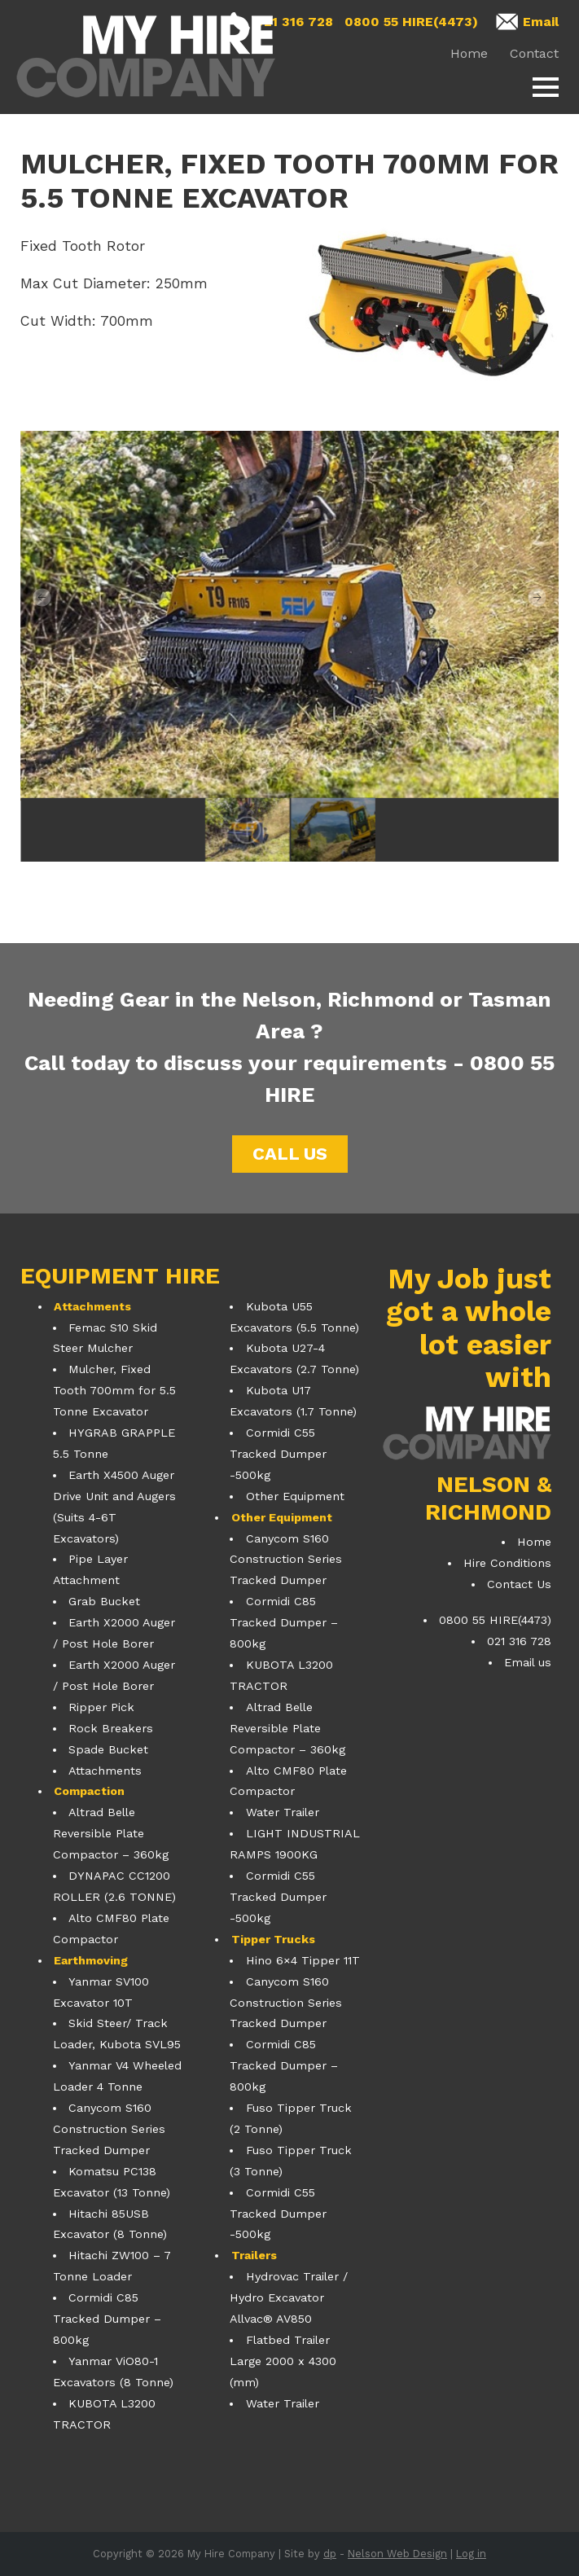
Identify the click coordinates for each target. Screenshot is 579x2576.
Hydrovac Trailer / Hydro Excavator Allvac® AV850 (288, 2297)
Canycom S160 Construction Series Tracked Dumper (109, 2129)
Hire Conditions (507, 1562)
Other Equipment (295, 1496)
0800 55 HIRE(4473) (411, 21)
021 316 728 (294, 21)
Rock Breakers (110, 1728)
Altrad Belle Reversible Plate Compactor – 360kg (111, 1833)
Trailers (254, 2255)
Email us (527, 1662)
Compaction (89, 1790)
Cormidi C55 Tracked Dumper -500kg (278, 1453)
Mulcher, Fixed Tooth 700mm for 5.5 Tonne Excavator (114, 1390)
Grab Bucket (104, 1601)
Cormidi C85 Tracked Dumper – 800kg (107, 2318)
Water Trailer (282, 1812)
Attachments (92, 1306)
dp (329, 2553)
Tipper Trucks (273, 1939)
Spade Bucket (108, 1749)
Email (541, 21)
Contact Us (519, 1584)
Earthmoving (91, 1960)
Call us (289, 1153)
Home (469, 53)
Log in (471, 2553)
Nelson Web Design (397, 2553)
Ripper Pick (101, 1707)
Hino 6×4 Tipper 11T (303, 1960)
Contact (534, 53)
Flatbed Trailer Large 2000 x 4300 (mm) (283, 2361)
